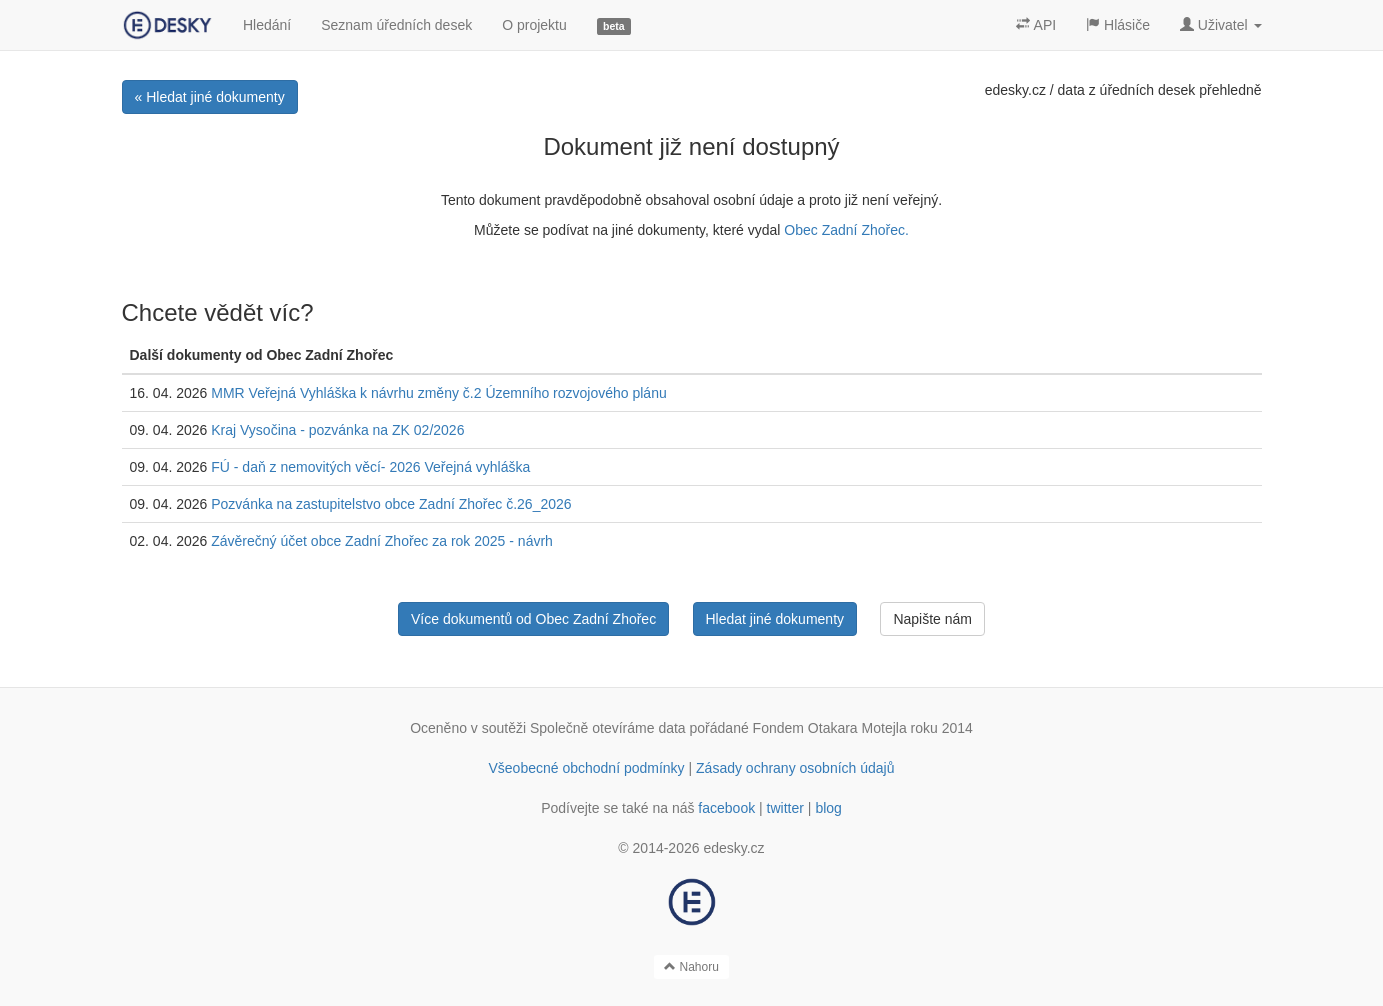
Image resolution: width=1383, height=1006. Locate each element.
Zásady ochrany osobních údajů (795, 768)
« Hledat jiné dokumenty (210, 97)
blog (828, 808)
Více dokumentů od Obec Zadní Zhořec (533, 619)
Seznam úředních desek (396, 25)
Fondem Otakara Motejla (830, 728)
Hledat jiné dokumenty (775, 619)
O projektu (534, 25)
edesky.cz (1015, 90)
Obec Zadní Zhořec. (846, 230)
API (1036, 25)
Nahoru (691, 967)
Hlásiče (1118, 25)
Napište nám (932, 619)
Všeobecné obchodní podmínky (586, 768)
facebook (726, 808)
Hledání (267, 25)
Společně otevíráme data (608, 728)
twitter (785, 808)
